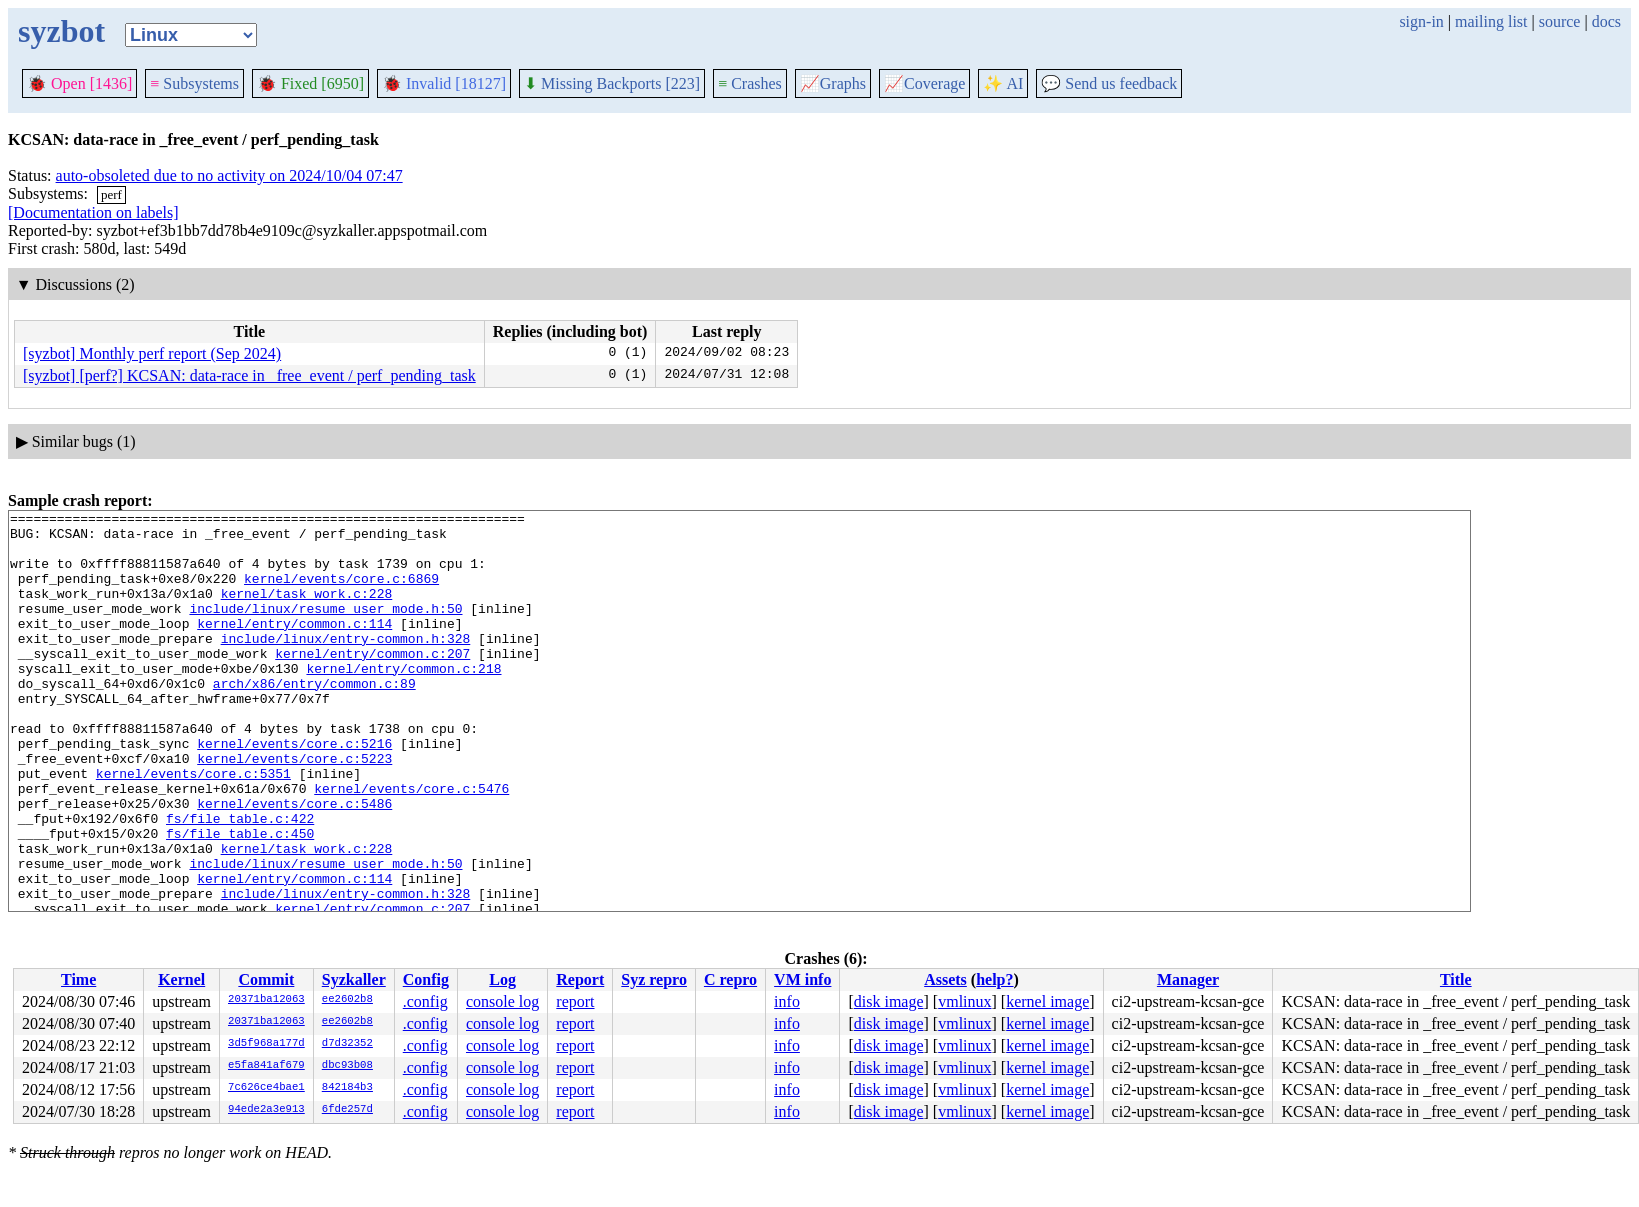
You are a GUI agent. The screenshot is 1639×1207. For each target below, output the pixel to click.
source (1560, 21)
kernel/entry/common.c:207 (372, 683)
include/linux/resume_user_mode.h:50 (325, 629)
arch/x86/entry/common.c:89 (314, 719)
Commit (266, 979)
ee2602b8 (347, 1000)
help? (994, 979)
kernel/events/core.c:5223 (294, 809)
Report (580, 979)
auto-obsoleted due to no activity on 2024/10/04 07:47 (229, 175)
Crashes (750, 83)
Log (502, 979)
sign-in (1421, 21)
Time (78, 979)
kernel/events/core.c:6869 (341, 593)
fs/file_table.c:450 (240, 899)
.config (425, 1001)
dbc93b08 (347, 1066)
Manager (1188, 979)
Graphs (833, 83)
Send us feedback (1109, 83)
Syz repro (654, 979)
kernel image (1047, 1001)
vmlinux (964, 1001)
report (575, 1001)
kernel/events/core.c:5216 (294, 791)
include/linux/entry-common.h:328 (346, 665)
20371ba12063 (266, 1000)
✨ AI (1003, 83)
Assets (945, 979)
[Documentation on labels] (93, 212)
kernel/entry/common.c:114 (294, 647)
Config (426, 979)
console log (502, 1001)
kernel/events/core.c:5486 (294, 863)
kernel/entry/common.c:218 (403, 701)
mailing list (1491, 21)
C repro (730, 979)
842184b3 (347, 1088)
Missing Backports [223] (612, 83)
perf (111, 194)
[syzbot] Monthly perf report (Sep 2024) (152, 353)
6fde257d (347, 1110)
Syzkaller (354, 979)
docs (1606, 21)
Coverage (924, 83)
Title (1456, 979)
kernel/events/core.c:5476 (411, 845)
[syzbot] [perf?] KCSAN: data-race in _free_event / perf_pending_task (249, 375)
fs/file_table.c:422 (240, 881)
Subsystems (194, 83)
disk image (889, 1001)
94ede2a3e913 (266, 1110)
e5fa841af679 (266, 1066)
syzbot (61, 31)
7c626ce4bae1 (266, 1088)
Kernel (181, 979)
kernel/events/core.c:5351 (193, 827)
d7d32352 (347, 1044)
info (787, 1001)
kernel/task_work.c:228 (307, 611)
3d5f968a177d (266, 1044)
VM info (802, 979)
